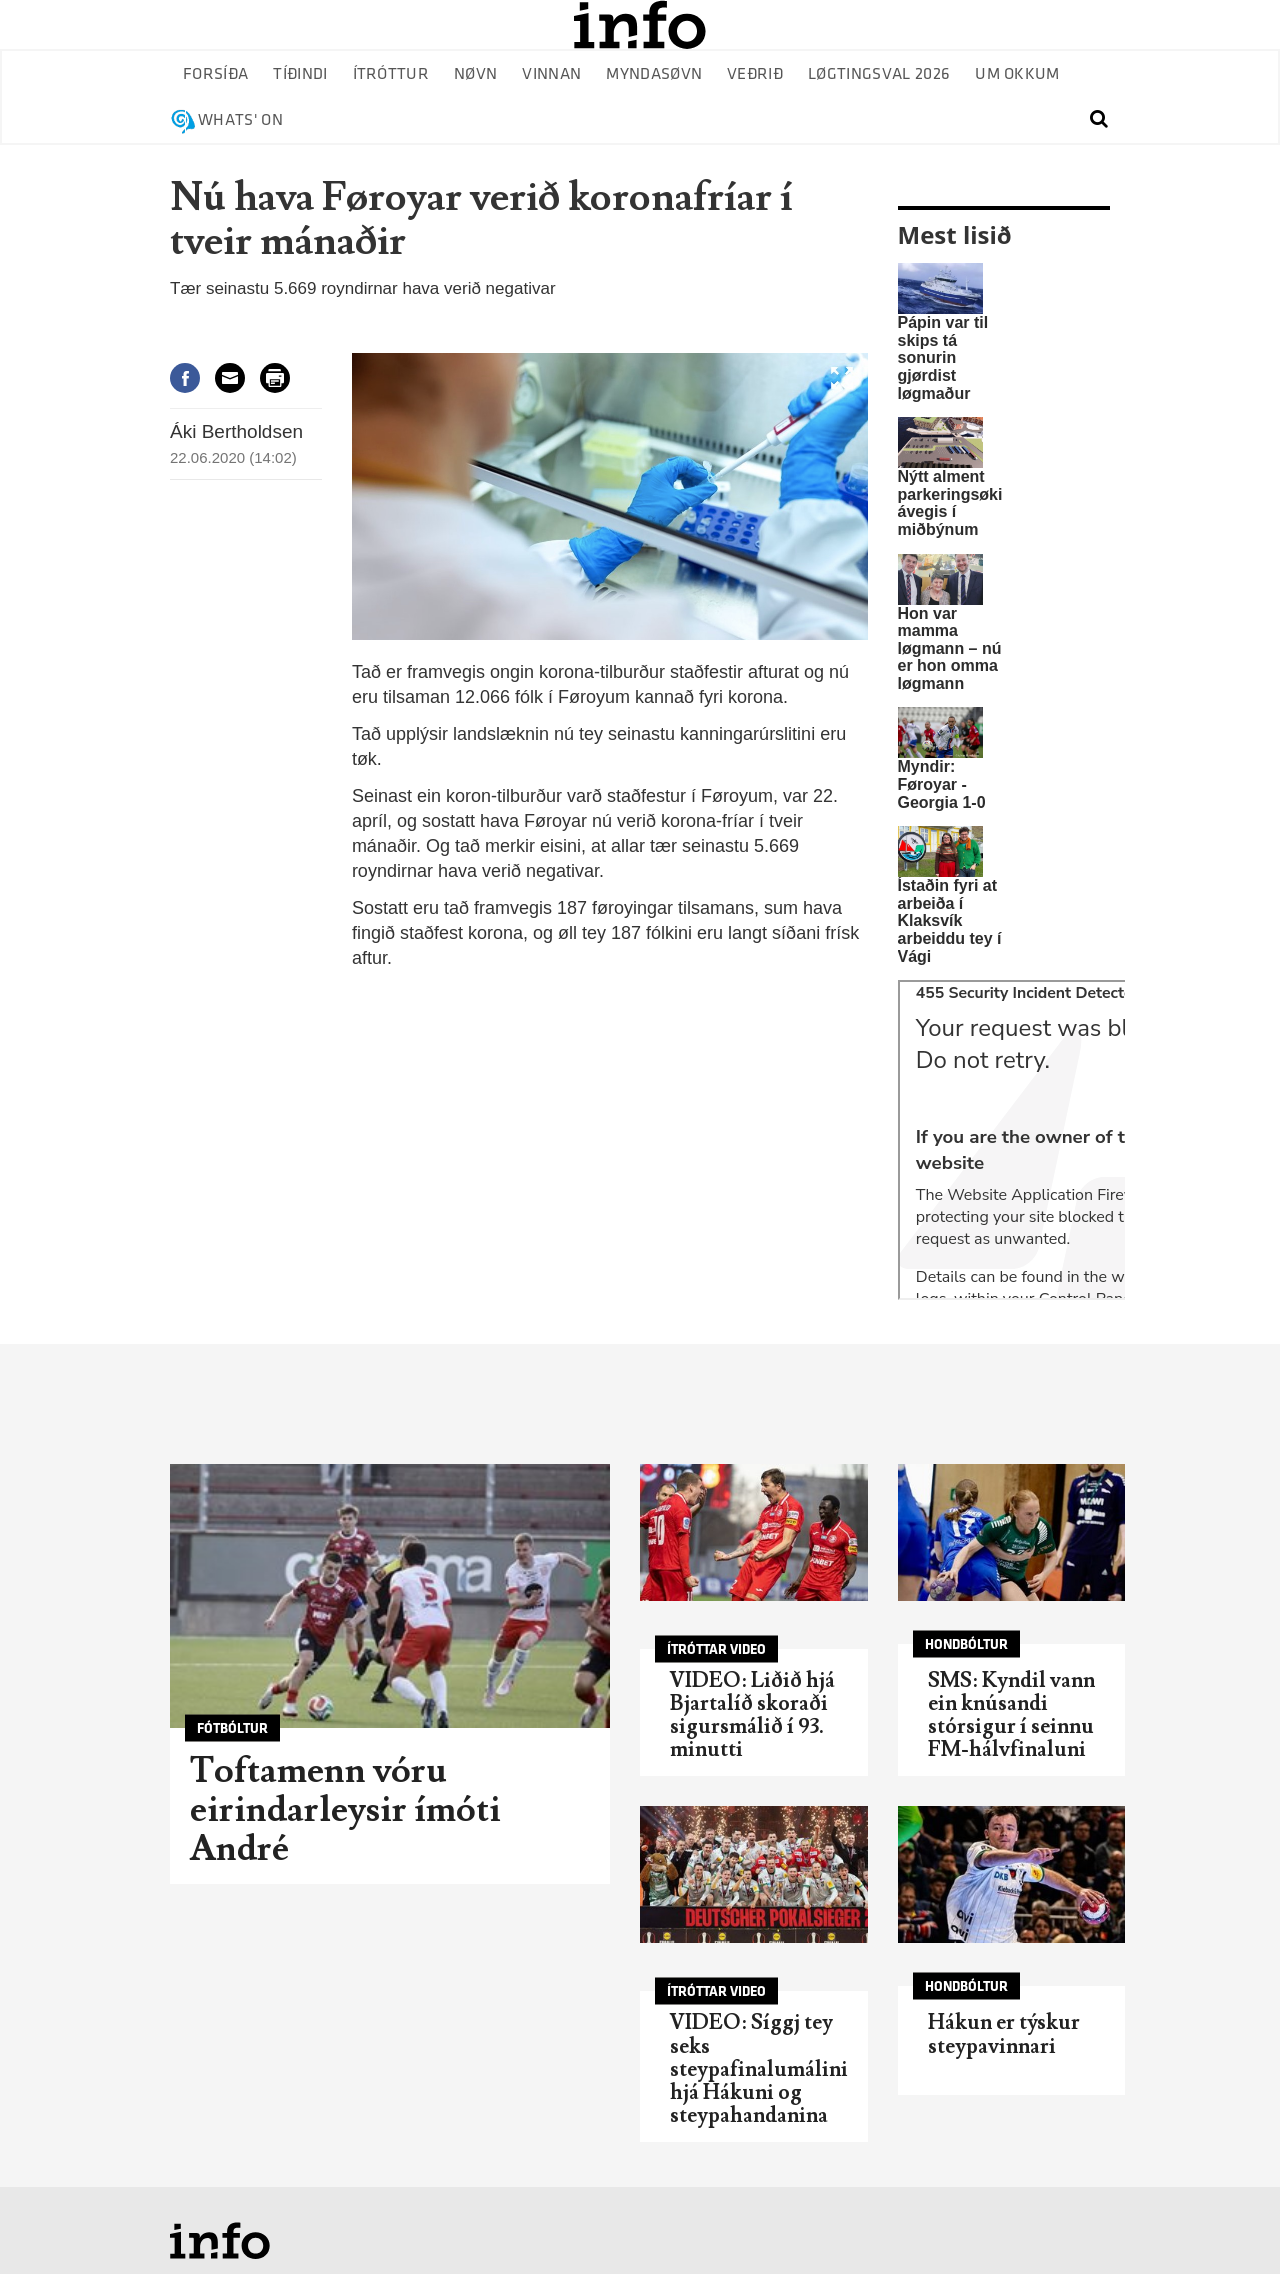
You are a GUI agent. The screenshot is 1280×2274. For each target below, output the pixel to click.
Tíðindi (300, 74)
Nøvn (475, 74)
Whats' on (240, 120)
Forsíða (215, 74)
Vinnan (551, 74)
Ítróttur (391, 74)
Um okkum (1017, 74)
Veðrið (755, 74)
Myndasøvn (654, 74)
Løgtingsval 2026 (879, 74)
